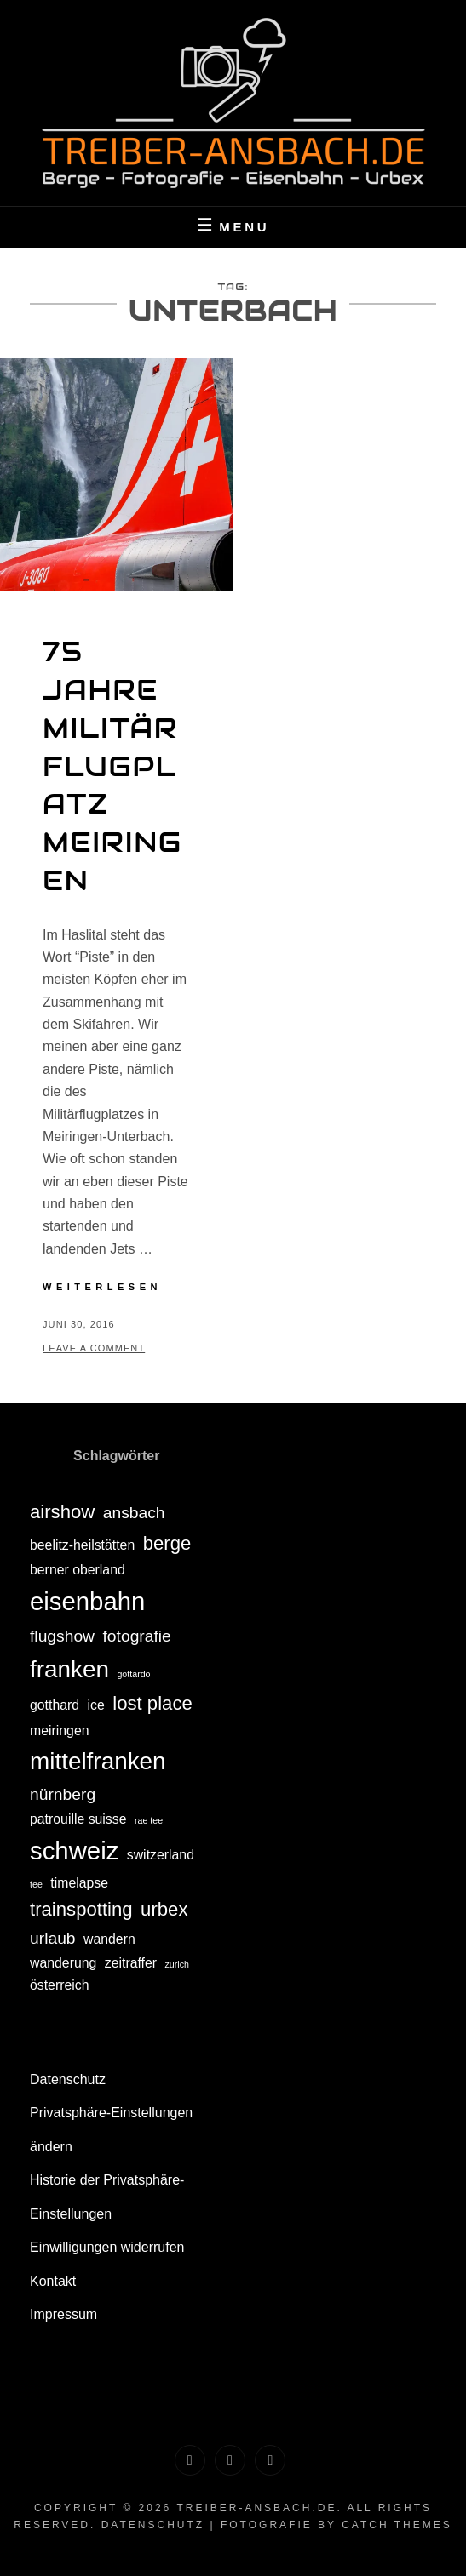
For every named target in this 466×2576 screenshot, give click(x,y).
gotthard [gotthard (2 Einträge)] (54, 1705)
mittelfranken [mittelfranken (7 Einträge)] (98, 1761)
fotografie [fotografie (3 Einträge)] (137, 1636)
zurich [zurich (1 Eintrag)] (177, 1964)
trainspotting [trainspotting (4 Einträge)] (81, 1909)
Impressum (63, 2314)
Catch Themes (397, 2525)
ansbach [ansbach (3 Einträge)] (134, 1513)
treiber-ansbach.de (256, 2508)
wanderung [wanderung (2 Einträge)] (63, 1963)
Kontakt (53, 2281)
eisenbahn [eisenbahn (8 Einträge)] (87, 1601)
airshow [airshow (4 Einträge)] (62, 1511)
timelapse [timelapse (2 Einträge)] (79, 1883)
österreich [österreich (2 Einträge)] (59, 1985)
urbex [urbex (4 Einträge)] (164, 1909)
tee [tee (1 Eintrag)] (36, 1884)
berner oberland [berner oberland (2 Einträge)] (77, 1569)
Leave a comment (94, 1348)
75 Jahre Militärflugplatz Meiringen (112, 766)
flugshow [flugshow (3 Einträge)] (62, 1636)
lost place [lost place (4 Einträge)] (152, 1703)
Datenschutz (68, 2079)
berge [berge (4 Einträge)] (167, 1543)
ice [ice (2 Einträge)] (96, 1705)
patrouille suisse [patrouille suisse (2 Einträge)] (78, 1819)
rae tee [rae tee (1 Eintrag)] (149, 1820)
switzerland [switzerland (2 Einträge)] (160, 1855)
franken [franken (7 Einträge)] (69, 1669)
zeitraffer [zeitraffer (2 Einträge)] (131, 1963)
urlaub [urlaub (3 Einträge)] (53, 1938)
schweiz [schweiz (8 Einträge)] (74, 1850)
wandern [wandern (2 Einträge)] (109, 1939)
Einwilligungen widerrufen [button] (107, 2247)
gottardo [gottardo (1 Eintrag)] (133, 1674)
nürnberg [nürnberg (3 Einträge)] (62, 1794)
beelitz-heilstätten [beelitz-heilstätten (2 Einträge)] (82, 1545)
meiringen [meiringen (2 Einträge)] (59, 1730)
